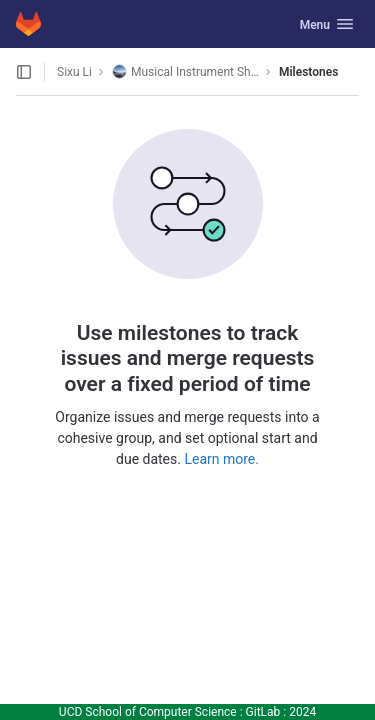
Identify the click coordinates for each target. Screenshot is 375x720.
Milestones (308, 72)
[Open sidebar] (24, 72)
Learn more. (221, 459)
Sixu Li (74, 72)
